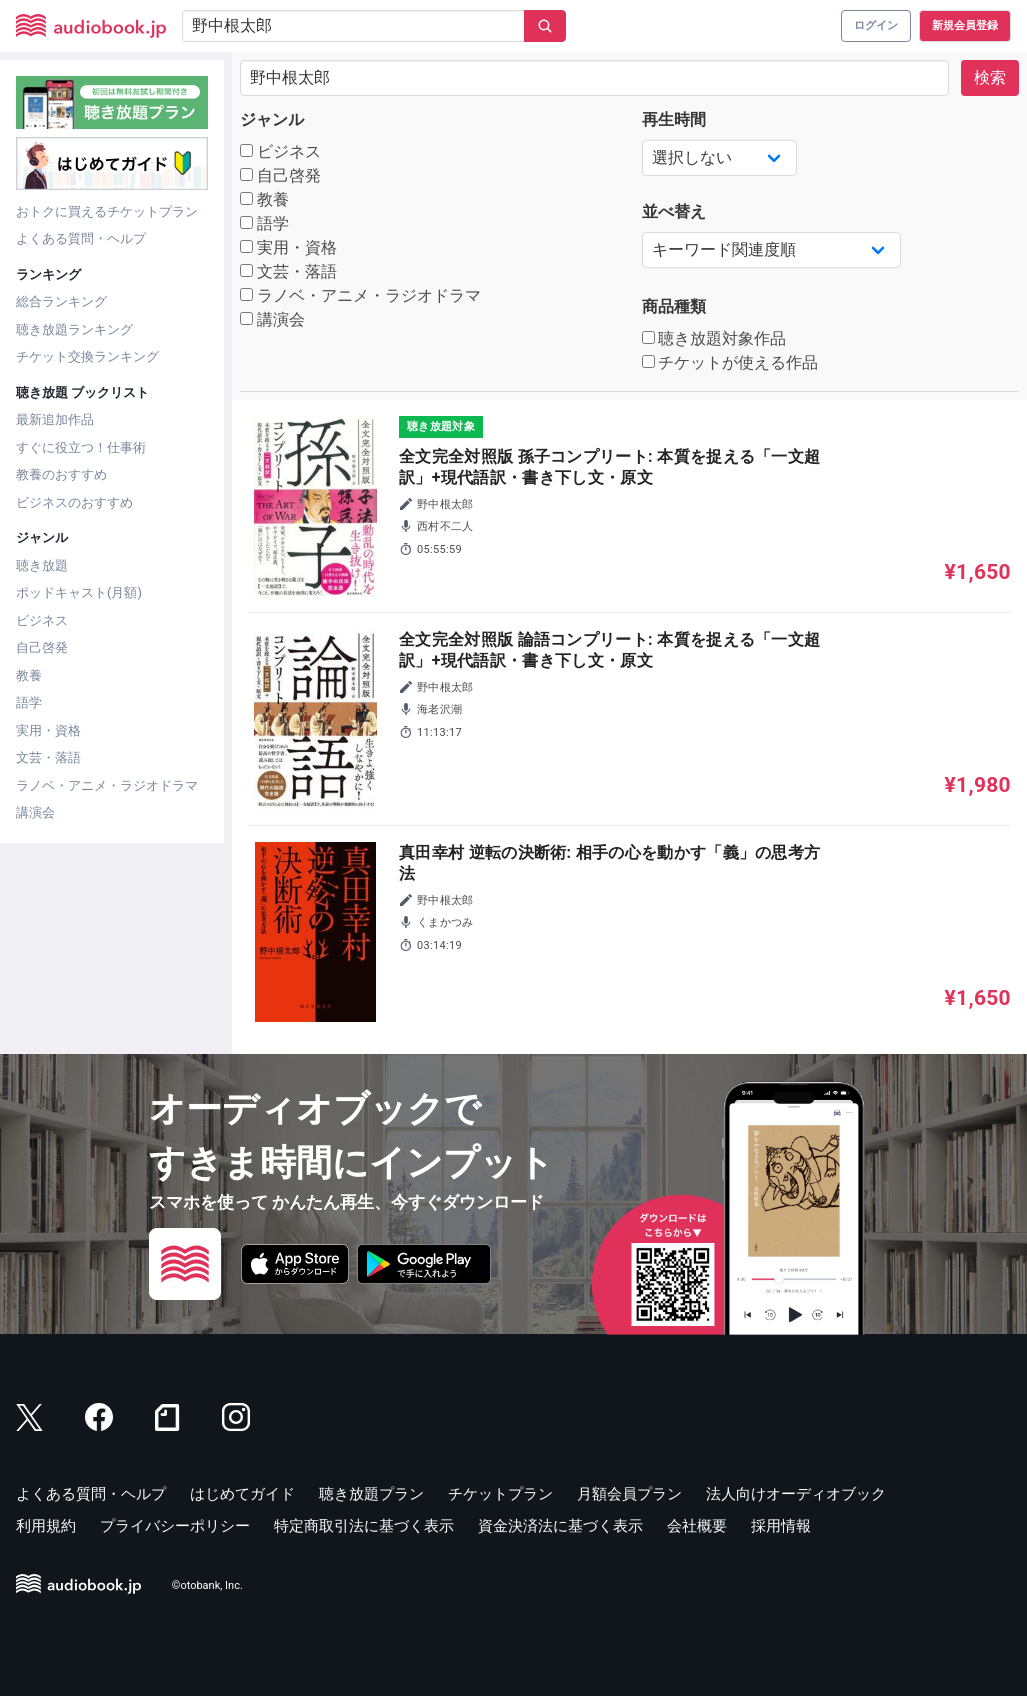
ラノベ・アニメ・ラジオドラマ (107, 785)
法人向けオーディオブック (796, 1494)
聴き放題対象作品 (714, 338)
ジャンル (272, 119)
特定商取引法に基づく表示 (364, 1526)
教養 (29, 675)
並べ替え (674, 211)
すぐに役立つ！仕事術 (81, 447)
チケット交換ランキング (87, 356)
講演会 (35, 812)
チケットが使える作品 (730, 362)
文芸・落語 (48, 757)
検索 (990, 77)
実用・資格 (48, 730)
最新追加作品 (55, 419)
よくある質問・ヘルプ (81, 238)
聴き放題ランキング (74, 329)
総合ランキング (61, 301)
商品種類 (674, 306)
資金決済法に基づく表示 (560, 1526)
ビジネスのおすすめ (74, 502)
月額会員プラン (629, 1494)
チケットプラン (500, 1494)
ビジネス (42, 620)
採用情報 (781, 1526)
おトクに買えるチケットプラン (107, 211)
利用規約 (46, 1526)
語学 (29, 702)
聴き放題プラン (371, 1494)
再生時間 (674, 119)
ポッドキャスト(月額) (79, 592)
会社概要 (697, 1526)
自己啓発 (42, 647)
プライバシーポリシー (175, 1526)
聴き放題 (42, 565)
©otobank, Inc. (207, 1585)
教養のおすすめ (61, 474)
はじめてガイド (242, 1494)
